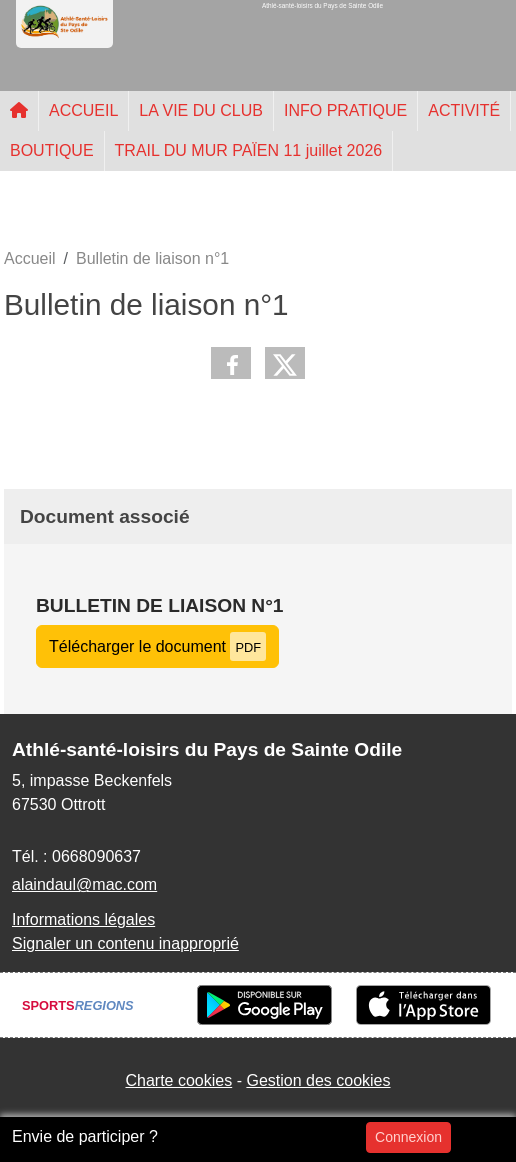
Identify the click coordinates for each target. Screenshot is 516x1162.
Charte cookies (178, 1080)
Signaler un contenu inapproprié (125, 943)
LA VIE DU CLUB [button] (201, 110)
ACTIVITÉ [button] (464, 110)
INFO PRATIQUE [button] (345, 110)
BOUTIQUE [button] (52, 150)
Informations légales (83, 919)
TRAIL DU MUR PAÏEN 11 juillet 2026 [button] (249, 150)
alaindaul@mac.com (84, 884)
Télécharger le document (157, 646)
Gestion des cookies (318, 1080)
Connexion (408, 1137)
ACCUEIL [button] (83, 110)
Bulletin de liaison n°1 (160, 605)
